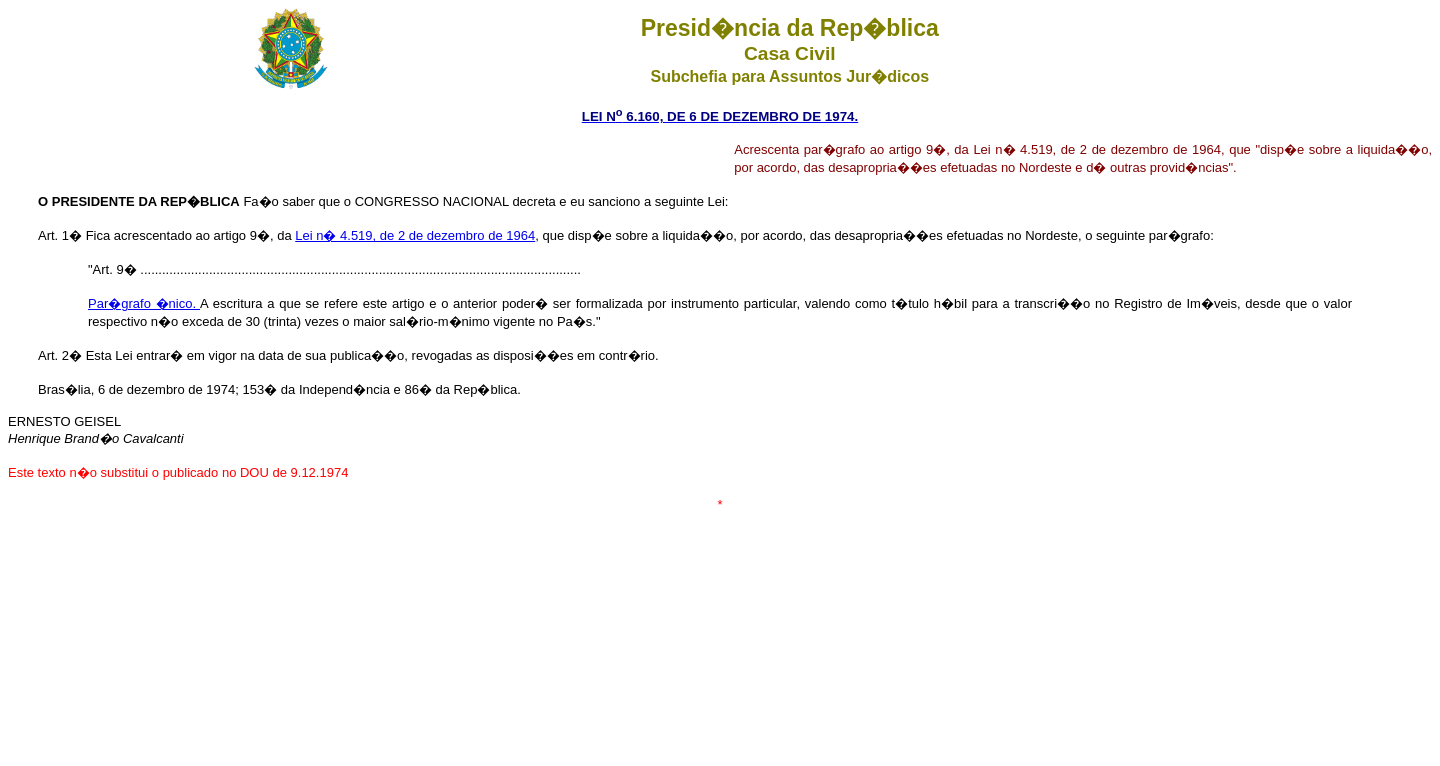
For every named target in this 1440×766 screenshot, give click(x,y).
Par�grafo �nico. (144, 303)
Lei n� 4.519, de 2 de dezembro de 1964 (415, 235)
